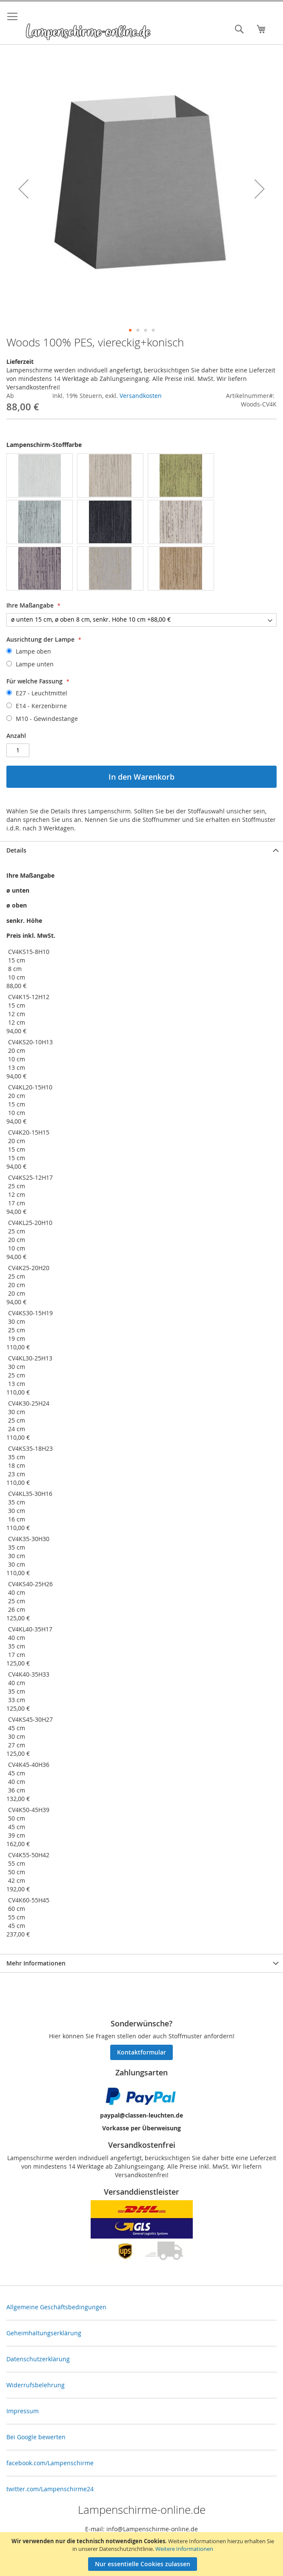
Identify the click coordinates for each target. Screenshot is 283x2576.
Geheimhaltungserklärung (43, 2333)
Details (16, 850)
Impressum (22, 2411)
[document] (142, 2554)
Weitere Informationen (184, 2549)
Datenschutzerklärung (38, 2359)
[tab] (141, 850)
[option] (39, 475)
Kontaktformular (141, 2052)
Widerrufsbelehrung (35, 2385)
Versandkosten (141, 396)
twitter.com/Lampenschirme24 (50, 2489)
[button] (23, 188)
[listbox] (141, 523)
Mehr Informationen (36, 1963)
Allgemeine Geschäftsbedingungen (56, 2307)
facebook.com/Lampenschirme (50, 2463)
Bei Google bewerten (36, 2437)
